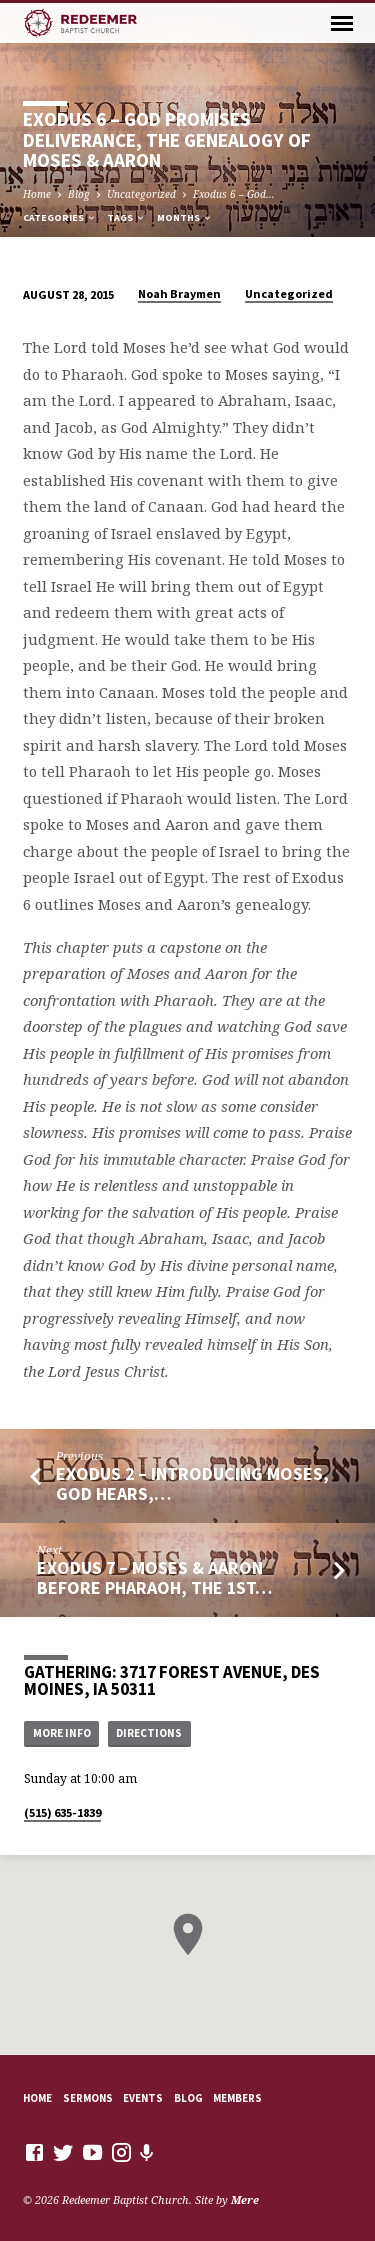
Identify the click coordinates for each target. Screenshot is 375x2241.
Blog (79, 194)
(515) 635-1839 (62, 1812)
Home (37, 194)
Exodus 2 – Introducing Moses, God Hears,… (192, 1483)
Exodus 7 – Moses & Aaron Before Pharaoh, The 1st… (154, 1577)
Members (237, 2098)
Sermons (88, 2098)
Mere (245, 2199)
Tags (126, 217)
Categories (60, 217)
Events (143, 2098)
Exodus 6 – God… (234, 194)
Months (185, 217)
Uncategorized (141, 194)
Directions (149, 1733)
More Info (62, 1733)
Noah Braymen (179, 293)
